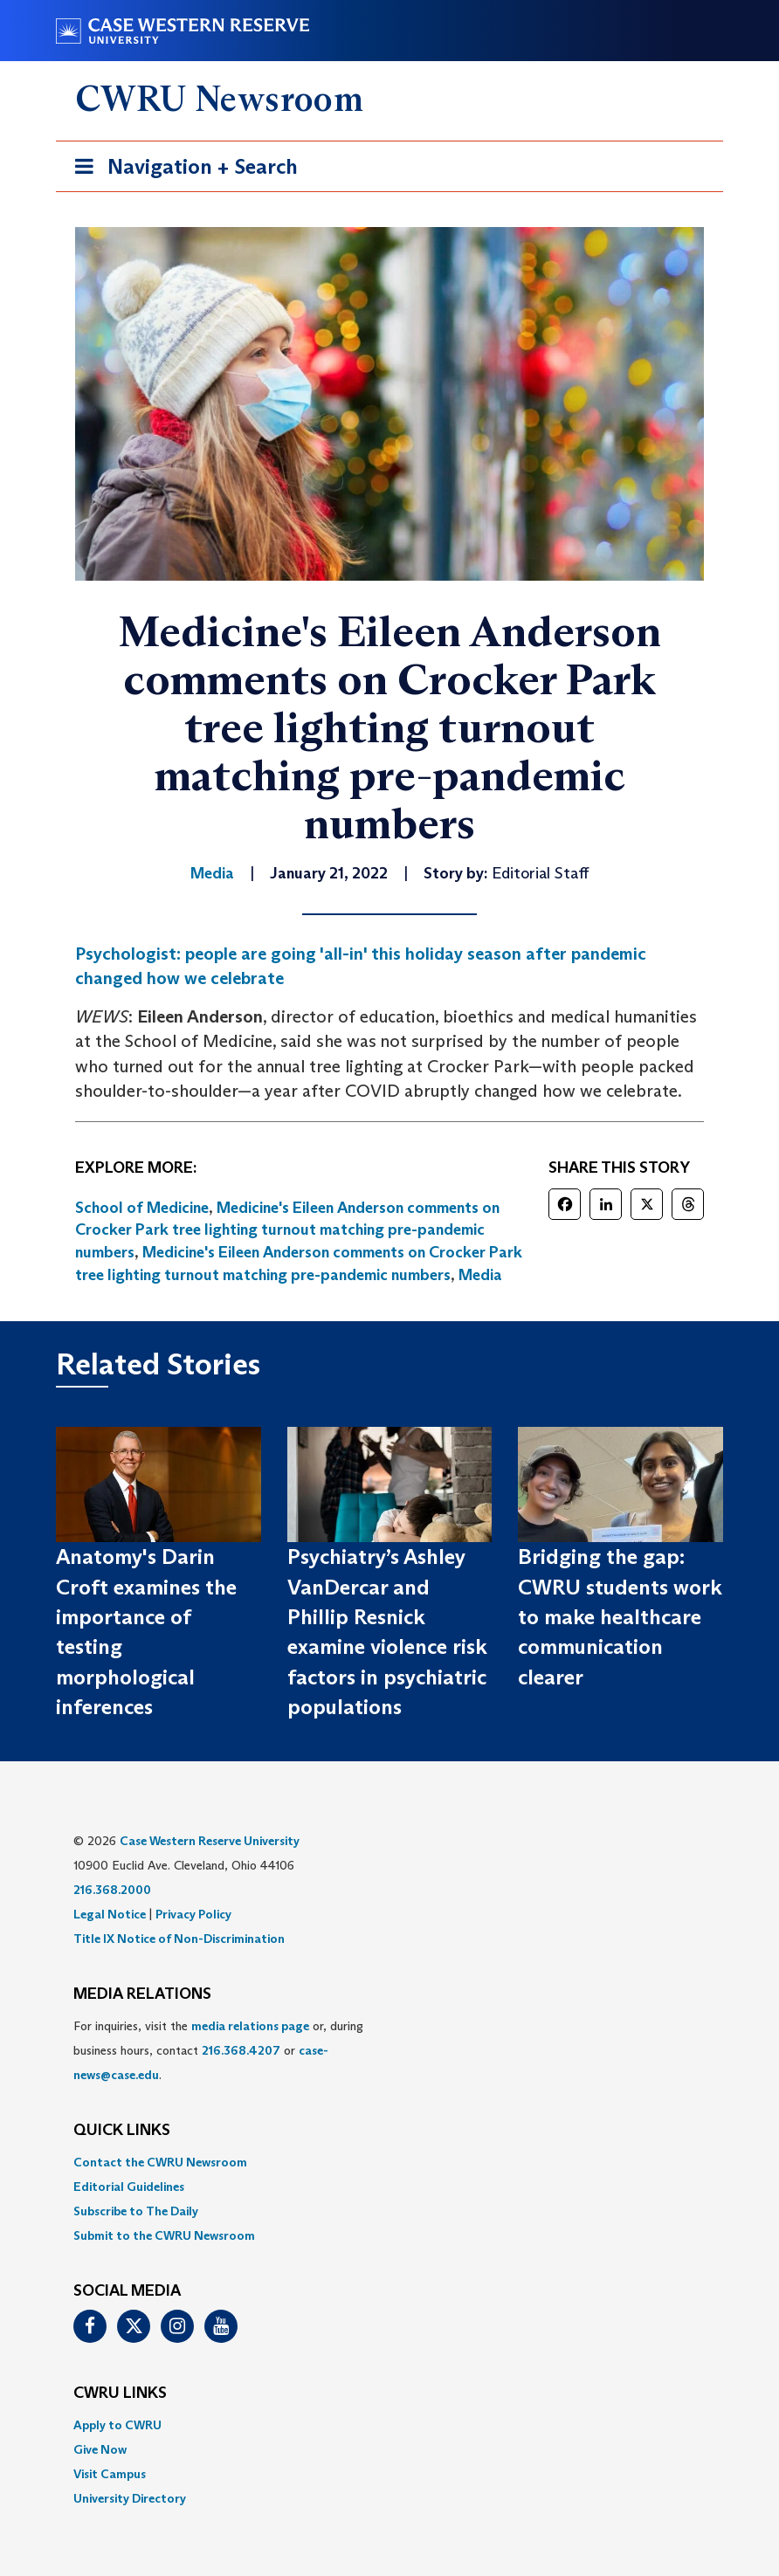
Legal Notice (109, 1914)
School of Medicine (142, 1207)
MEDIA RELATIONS (142, 1994)
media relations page (250, 2026)
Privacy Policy (193, 1914)
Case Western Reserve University (210, 1841)
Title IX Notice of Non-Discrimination (179, 1938)
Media (480, 1275)
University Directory (129, 2498)
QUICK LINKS (121, 2130)
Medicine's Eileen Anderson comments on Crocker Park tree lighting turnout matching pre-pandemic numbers (287, 1230)
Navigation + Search (181, 169)
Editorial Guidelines (128, 2186)
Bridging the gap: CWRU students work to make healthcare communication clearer (620, 1616)
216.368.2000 (112, 1890)
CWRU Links (120, 2393)
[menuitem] (389, 2162)
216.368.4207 (241, 2050)
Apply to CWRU (117, 2425)
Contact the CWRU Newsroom (160, 2162)
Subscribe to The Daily (135, 2211)
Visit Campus (109, 2474)
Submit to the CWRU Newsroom (164, 2235)
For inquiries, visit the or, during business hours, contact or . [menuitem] (218, 2050)
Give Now (100, 2449)
